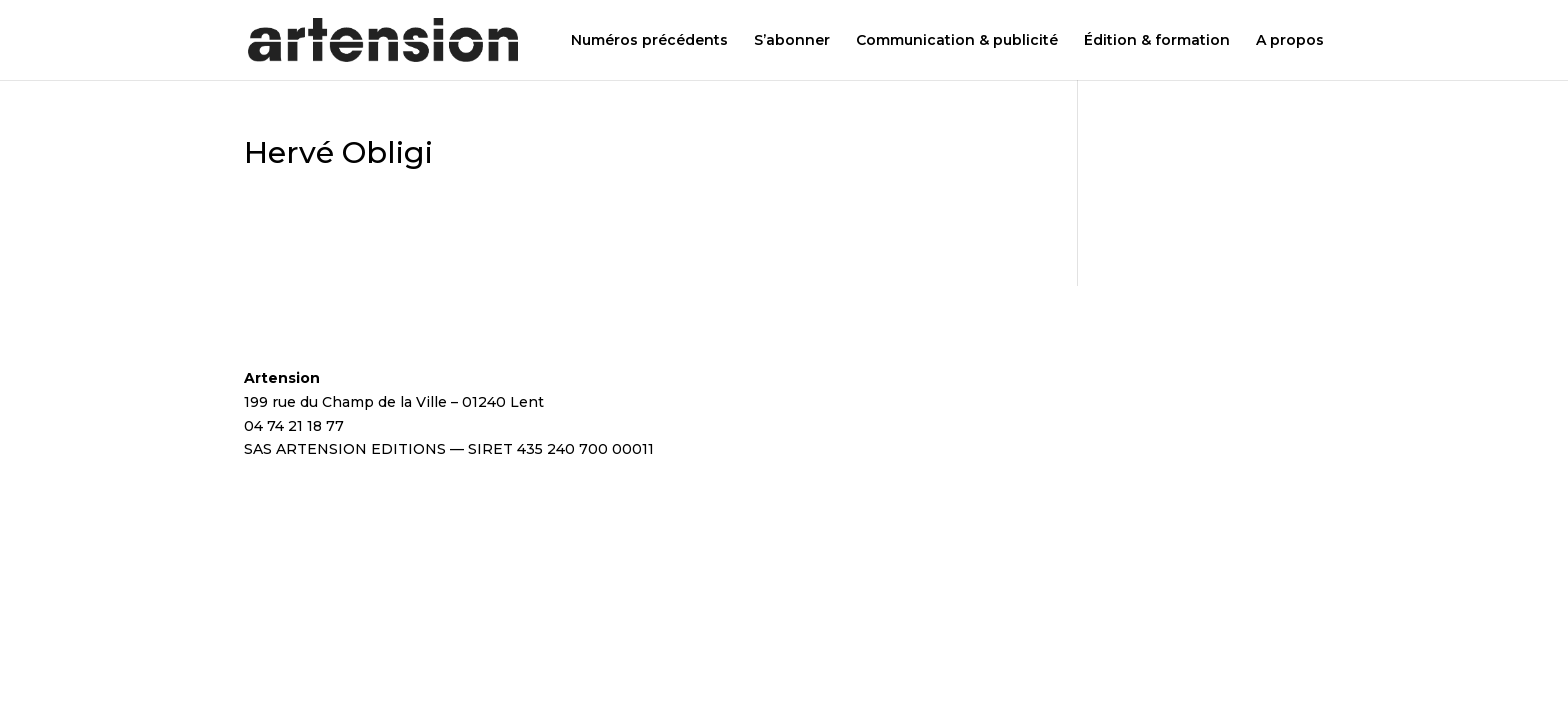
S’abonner (792, 41)
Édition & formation (1157, 41)
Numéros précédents (649, 41)
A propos (1290, 41)
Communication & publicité (957, 41)
